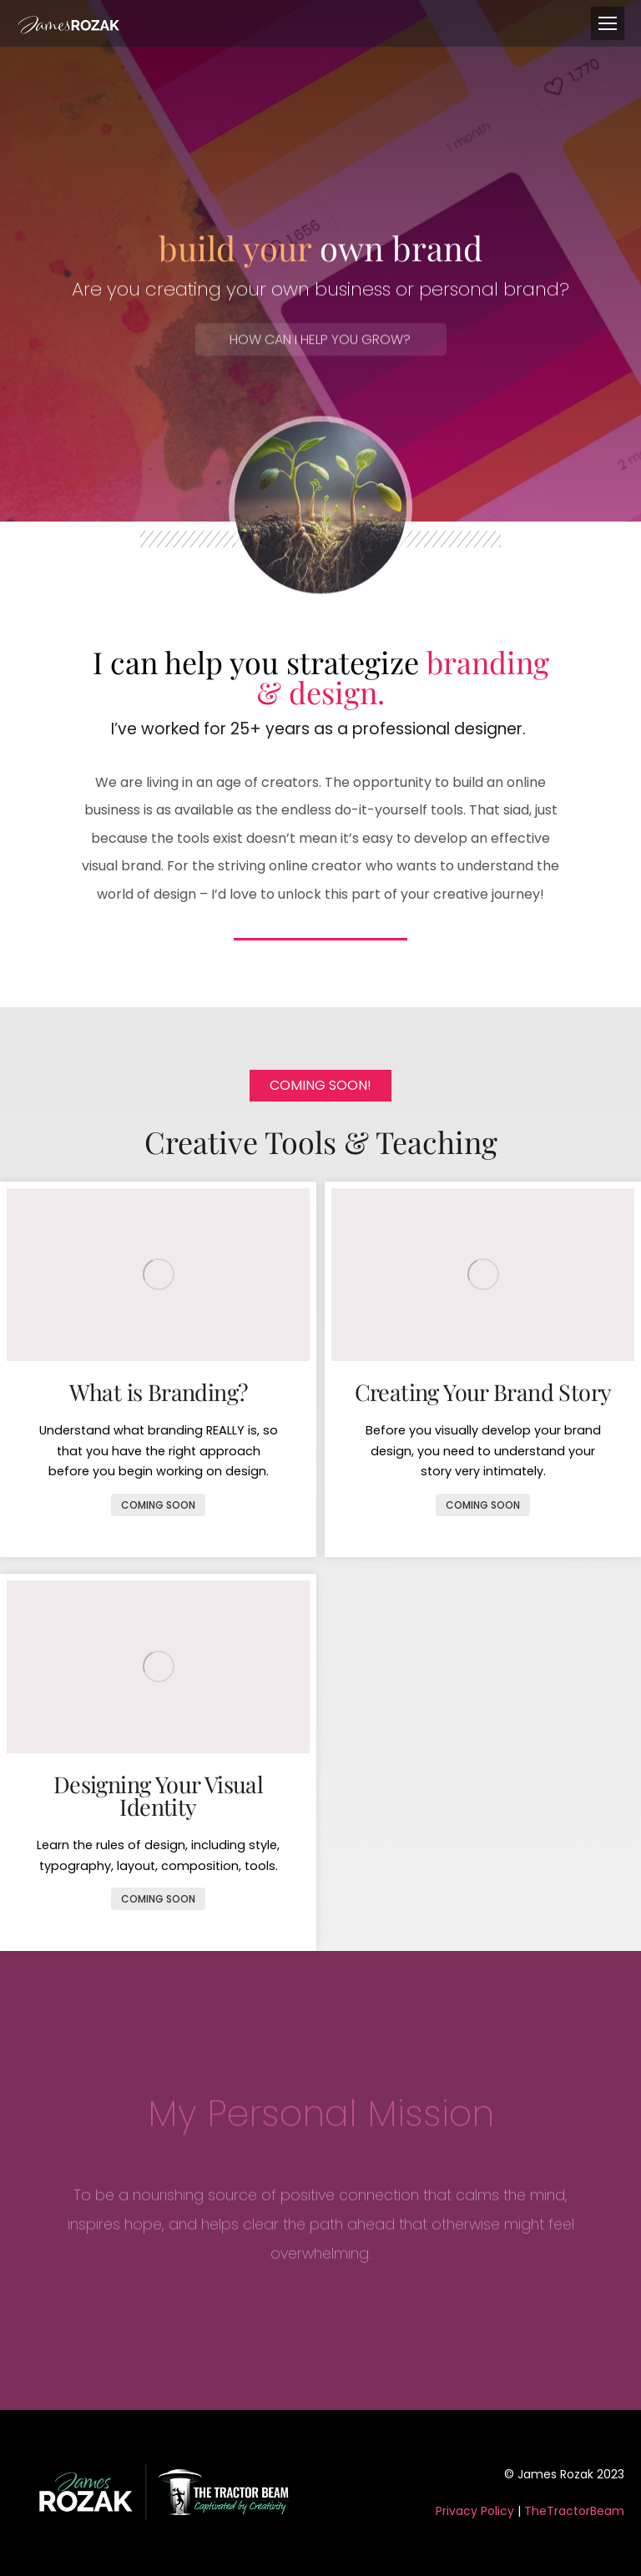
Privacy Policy (475, 2511)
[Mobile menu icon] (607, 23)
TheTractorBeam (574, 2511)
